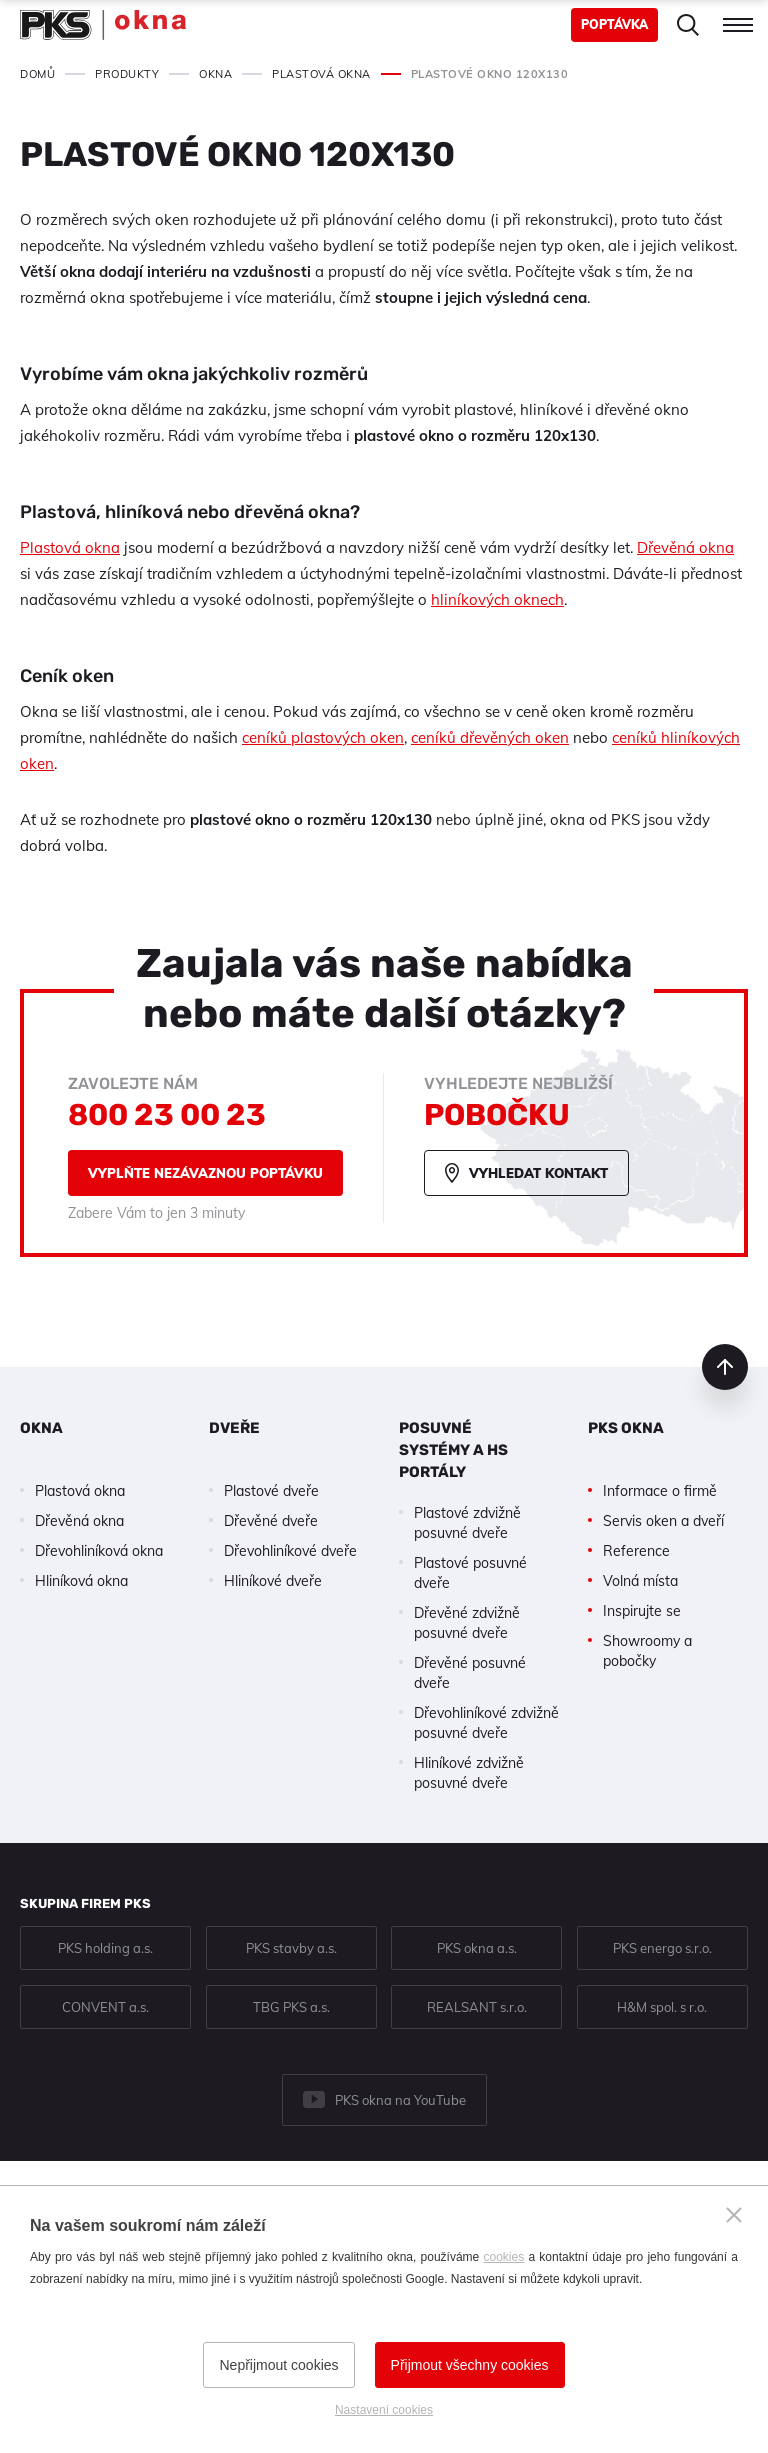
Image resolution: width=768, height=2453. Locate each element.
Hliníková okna (81, 1581)
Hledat (688, 25)
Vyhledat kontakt (538, 1173)
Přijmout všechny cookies (470, 2365)
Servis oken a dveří (663, 1521)
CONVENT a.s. (105, 2007)
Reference (636, 1551)
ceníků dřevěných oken (490, 737)
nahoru (725, 1367)
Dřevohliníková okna (99, 1551)
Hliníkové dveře (273, 1581)
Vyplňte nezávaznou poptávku (205, 1173)
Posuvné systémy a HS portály (453, 1450)
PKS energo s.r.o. (662, 1948)
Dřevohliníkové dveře (290, 1551)
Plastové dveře (271, 1491)
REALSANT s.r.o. (477, 2007)
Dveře (234, 1428)
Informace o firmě (660, 1491)
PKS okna (626, 1428)
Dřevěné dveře (271, 1521)
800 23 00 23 (167, 1115)
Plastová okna (70, 547)
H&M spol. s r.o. (662, 2007)
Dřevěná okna (685, 547)
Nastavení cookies (384, 2410)
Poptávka (614, 24)
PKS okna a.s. (477, 1948)
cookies (504, 2257)
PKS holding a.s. (105, 1948)
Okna (41, 1428)
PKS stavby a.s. (291, 1948)
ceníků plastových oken (323, 737)
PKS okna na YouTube (400, 2100)
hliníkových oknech (497, 599)
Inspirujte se (642, 1611)
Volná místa (640, 1581)
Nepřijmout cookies (278, 2365)
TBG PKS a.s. (291, 2007)
